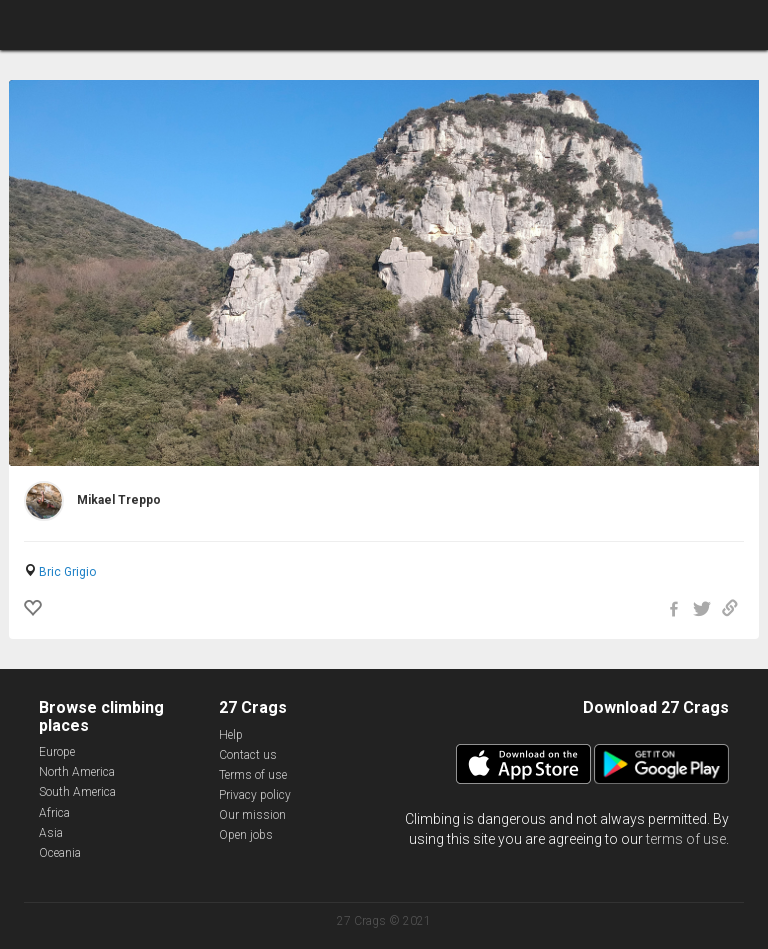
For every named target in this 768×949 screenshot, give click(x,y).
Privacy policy (255, 795)
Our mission (252, 815)
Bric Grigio (67, 572)
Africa (54, 813)
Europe (57, 752)
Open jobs (246, 835)
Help (231, 735)
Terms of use (253, 775)
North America (77, 772)
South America (77, 792)
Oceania (60, 853)
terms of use (686, 839)
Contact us (248, 755)
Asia (51, 833)
